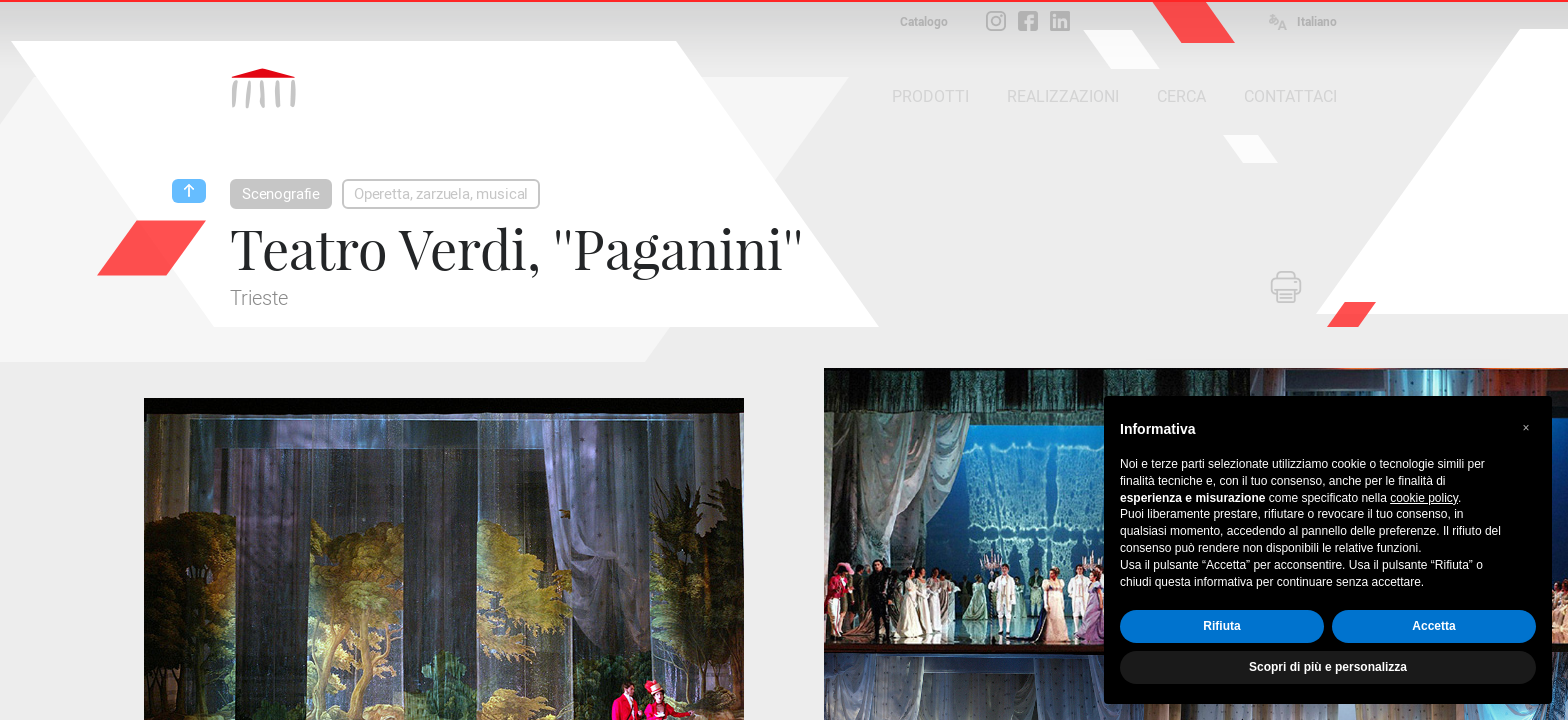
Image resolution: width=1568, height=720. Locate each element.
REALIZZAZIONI (1063, 96)
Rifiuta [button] (1221, 626)
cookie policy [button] (1424, 498)
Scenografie (281, 194)
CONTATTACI (1290, 96)
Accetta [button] (1433, 626)
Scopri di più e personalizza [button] (1328, 667)
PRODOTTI (930, 96)
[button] (1526, 428)
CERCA (1181, 96)
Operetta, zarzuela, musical (441, 194)
